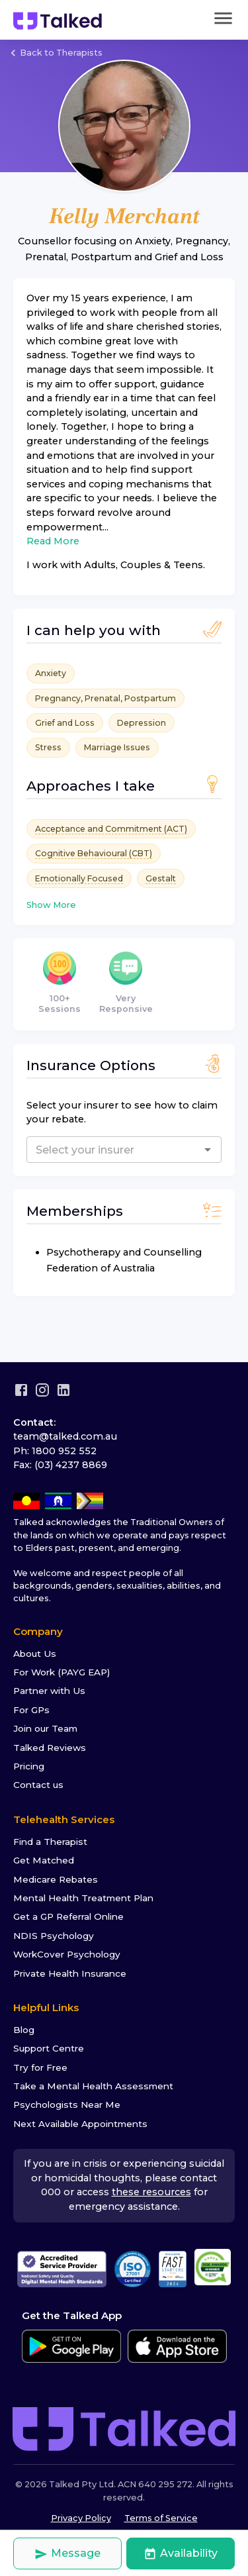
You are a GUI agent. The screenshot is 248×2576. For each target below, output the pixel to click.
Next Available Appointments (80, 2123)
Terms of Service (161, 2518)
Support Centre (48, 2048)
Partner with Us (49, 1690)
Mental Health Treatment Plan (83, 1898)
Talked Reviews (49, 1747)
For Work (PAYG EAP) (61, 1672)
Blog (23, 2029)
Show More (51, 905)
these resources (151, 2192)
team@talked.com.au (65, 1436)
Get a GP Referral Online (68, 1916)
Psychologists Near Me (66, 2104)
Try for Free (40, 2067)
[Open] (207, 1149)
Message (67, 2554)
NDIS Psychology (53, 1935)
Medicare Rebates (55, 1879)
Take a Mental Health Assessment (93, 2086)
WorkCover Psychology (66, 1954)
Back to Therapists (55, 53)
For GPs (31, 1710)
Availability (181, 2554)
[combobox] (102, 1149)
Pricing (28, 1766)
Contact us (38, 1784)
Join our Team (45, 1728)
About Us (34, 1653)
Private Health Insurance (69, 1973)
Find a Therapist (50, 1841)
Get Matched (43, 1860)
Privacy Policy (81, 2518)
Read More (52, 541)
